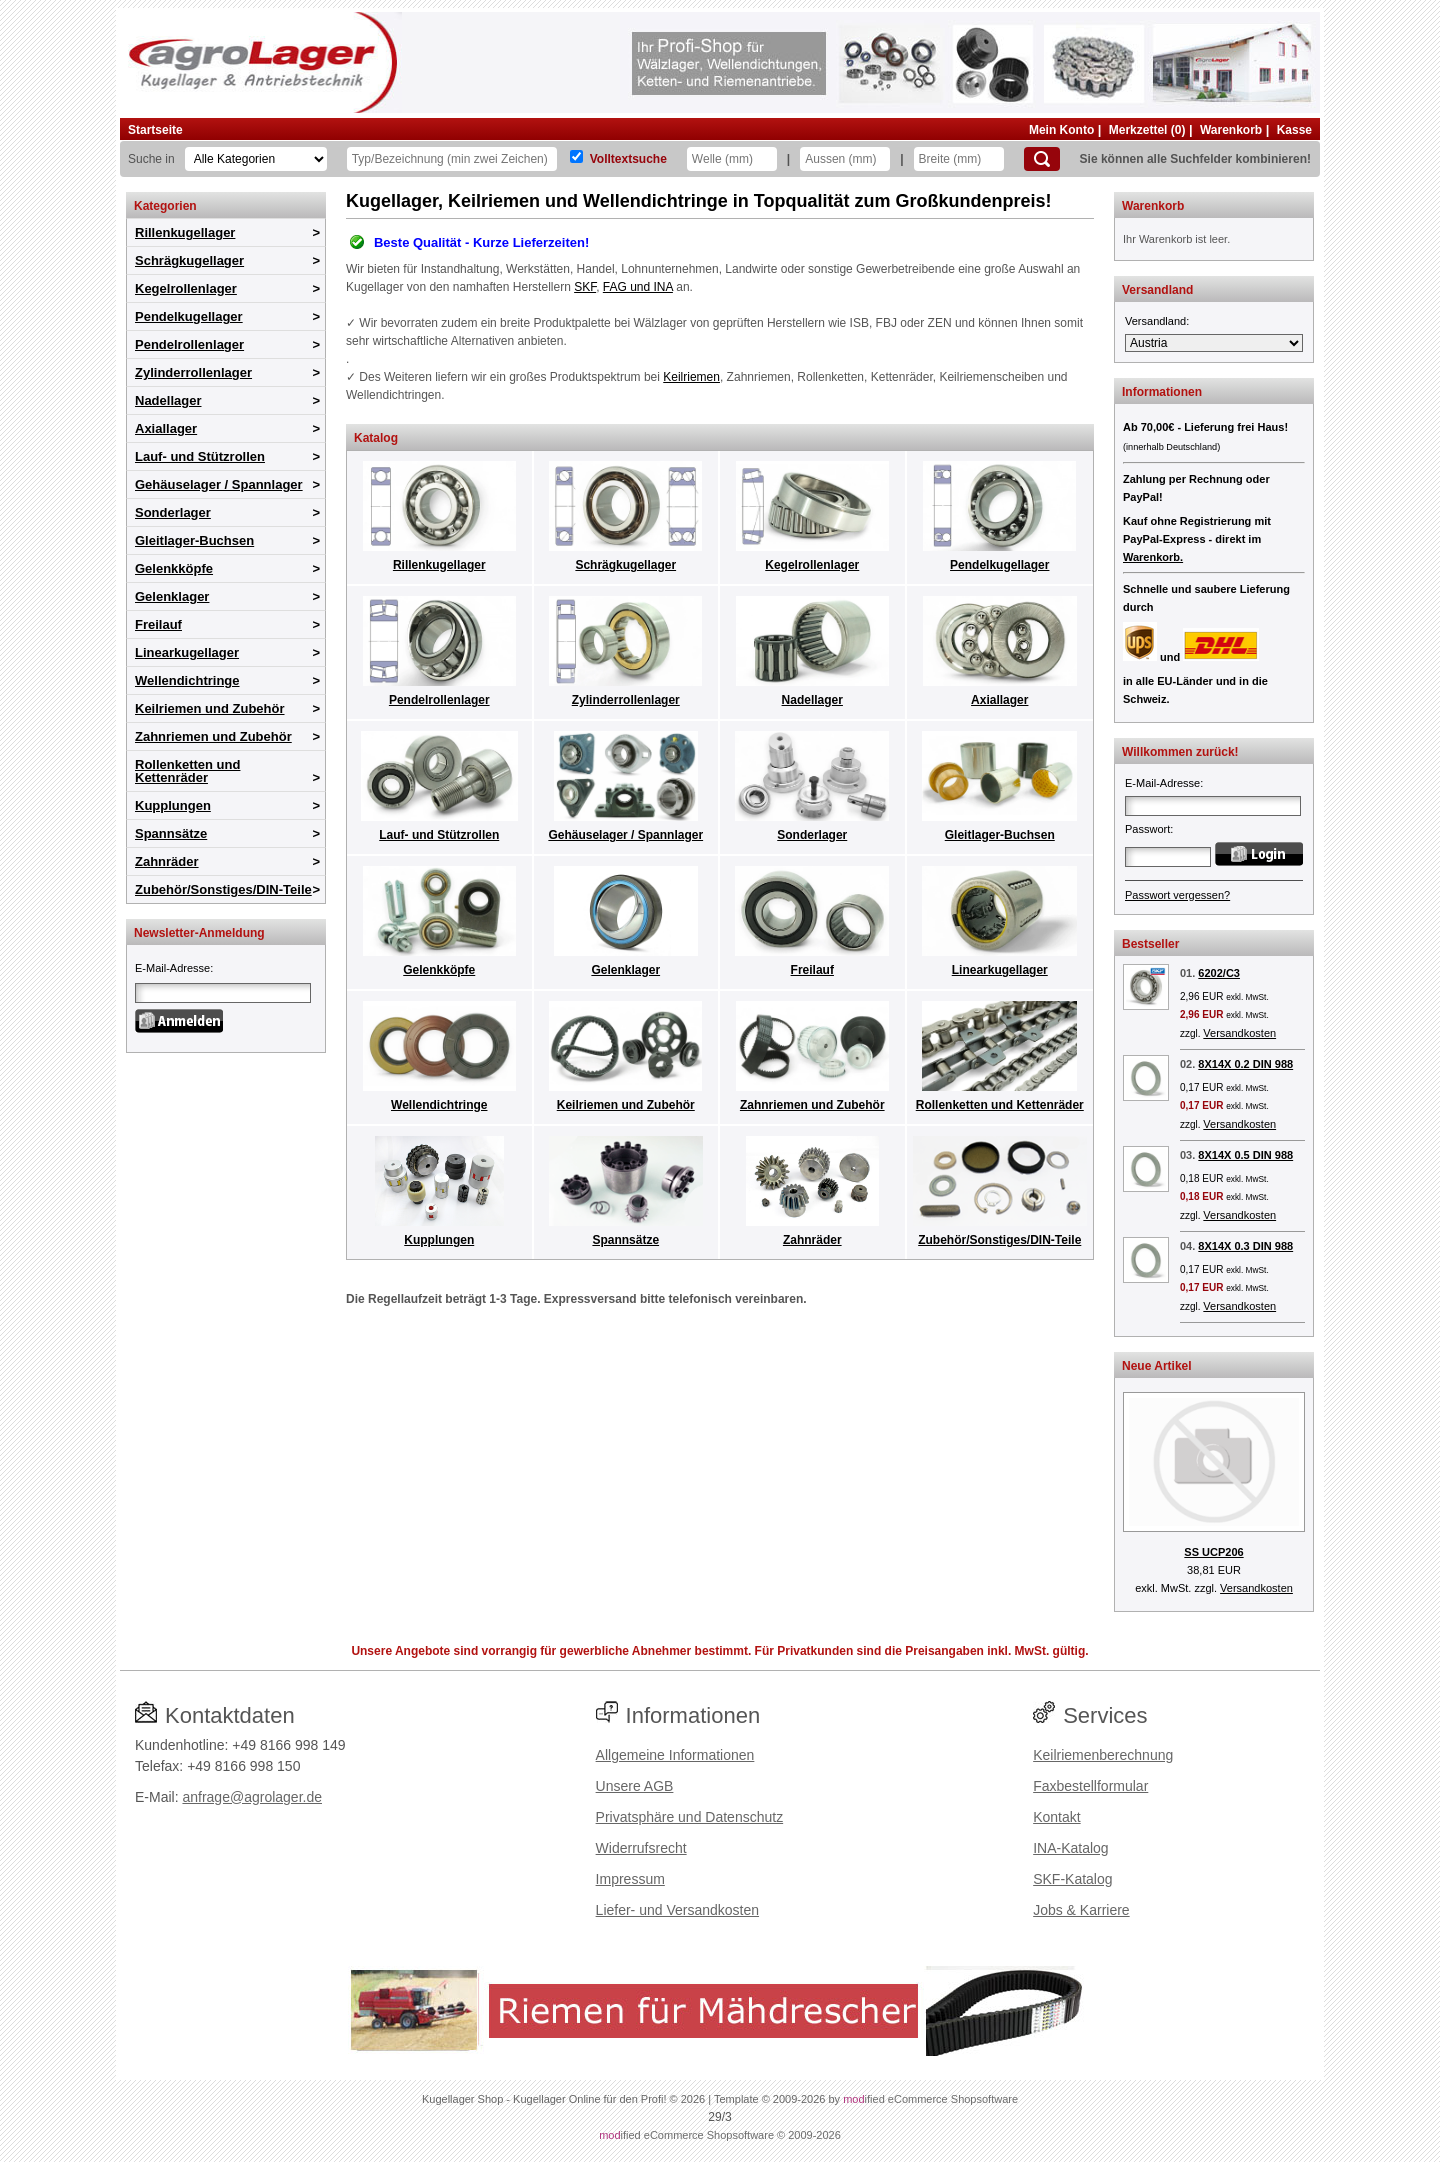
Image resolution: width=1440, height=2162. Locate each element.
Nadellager (168, 400)
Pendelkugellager (189, 316)
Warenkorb (1231, 130)
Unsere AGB (635, 1786)
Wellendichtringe (187, 680)
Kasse (1294, 130)
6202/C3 (1219, 973)
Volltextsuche (628, 159)
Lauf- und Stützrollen (200, 456)
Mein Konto (1061, 130)
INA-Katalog (1070, 1848)
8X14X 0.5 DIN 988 (1245, 1155)
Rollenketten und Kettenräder (187, 771)
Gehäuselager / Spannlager (219, 484)
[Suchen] (1042, 159)
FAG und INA (638, 287)
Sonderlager (173, 512)
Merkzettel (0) (1147, 130)
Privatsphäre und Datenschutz (690, 1817)
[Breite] (959, 159)
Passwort (1147, 829)
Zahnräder (167, 861)
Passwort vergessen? (1177, 895)
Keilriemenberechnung (1103, 1755)
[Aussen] (845, 159)
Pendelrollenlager (189, 344)
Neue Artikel (1157, 1366)
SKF (585, 287)
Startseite (155, 130)
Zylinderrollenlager (193, 372)
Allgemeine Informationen (675, 1755)
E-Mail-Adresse (172, 968)
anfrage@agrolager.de (252, 1797)
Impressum (630, 1879)
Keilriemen (691, 377)
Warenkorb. (1153, 557)
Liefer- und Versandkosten (677, 1910)
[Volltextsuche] (576, 156)
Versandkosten (1239, 1033)
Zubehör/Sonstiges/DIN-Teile (223, 889)
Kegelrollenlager (186, 288)
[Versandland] (1214, 343)
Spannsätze (171, 833)
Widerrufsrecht (641, 1848)
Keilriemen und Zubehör (210, 708)
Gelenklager (172, 596)
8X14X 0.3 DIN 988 (1245, 1246)
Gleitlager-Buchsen (194, 540)
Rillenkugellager (185, 232)
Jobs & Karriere (1081, 1910)
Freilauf (158, 624)
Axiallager (166, 428)
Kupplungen (173, 805)
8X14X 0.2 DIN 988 (1245, 1064)
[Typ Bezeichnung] (452, 159)
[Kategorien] (256, 159)
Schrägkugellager (189, 260)
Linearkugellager (187, 652)
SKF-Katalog (1072, 1879)
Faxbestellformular (1090, 1786)
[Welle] (732, 159)
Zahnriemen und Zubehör (213, 736)
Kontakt (1056, 1817)
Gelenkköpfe (174, 568)
